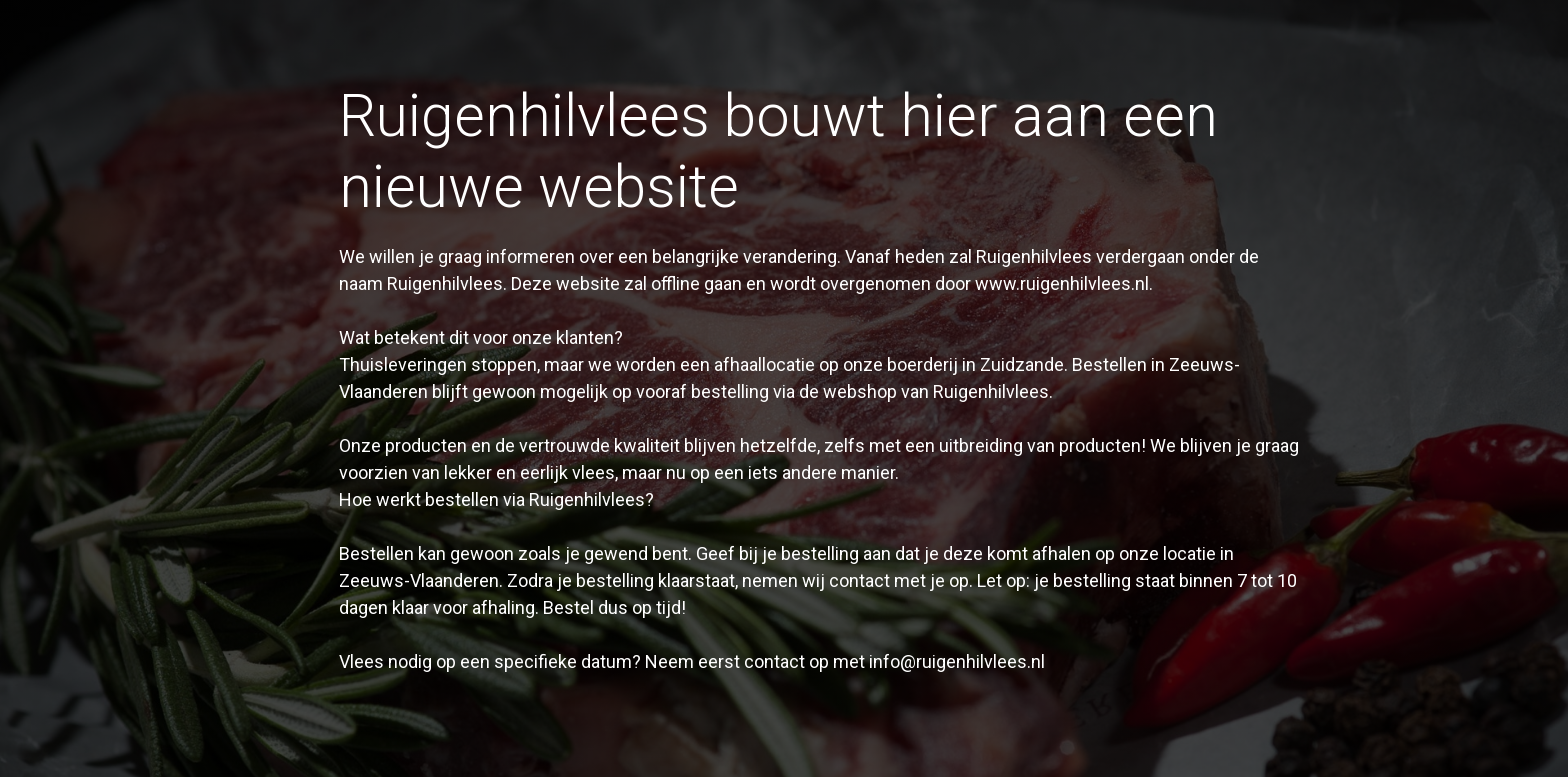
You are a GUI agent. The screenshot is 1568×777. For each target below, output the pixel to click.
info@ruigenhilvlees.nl (957, 661)
